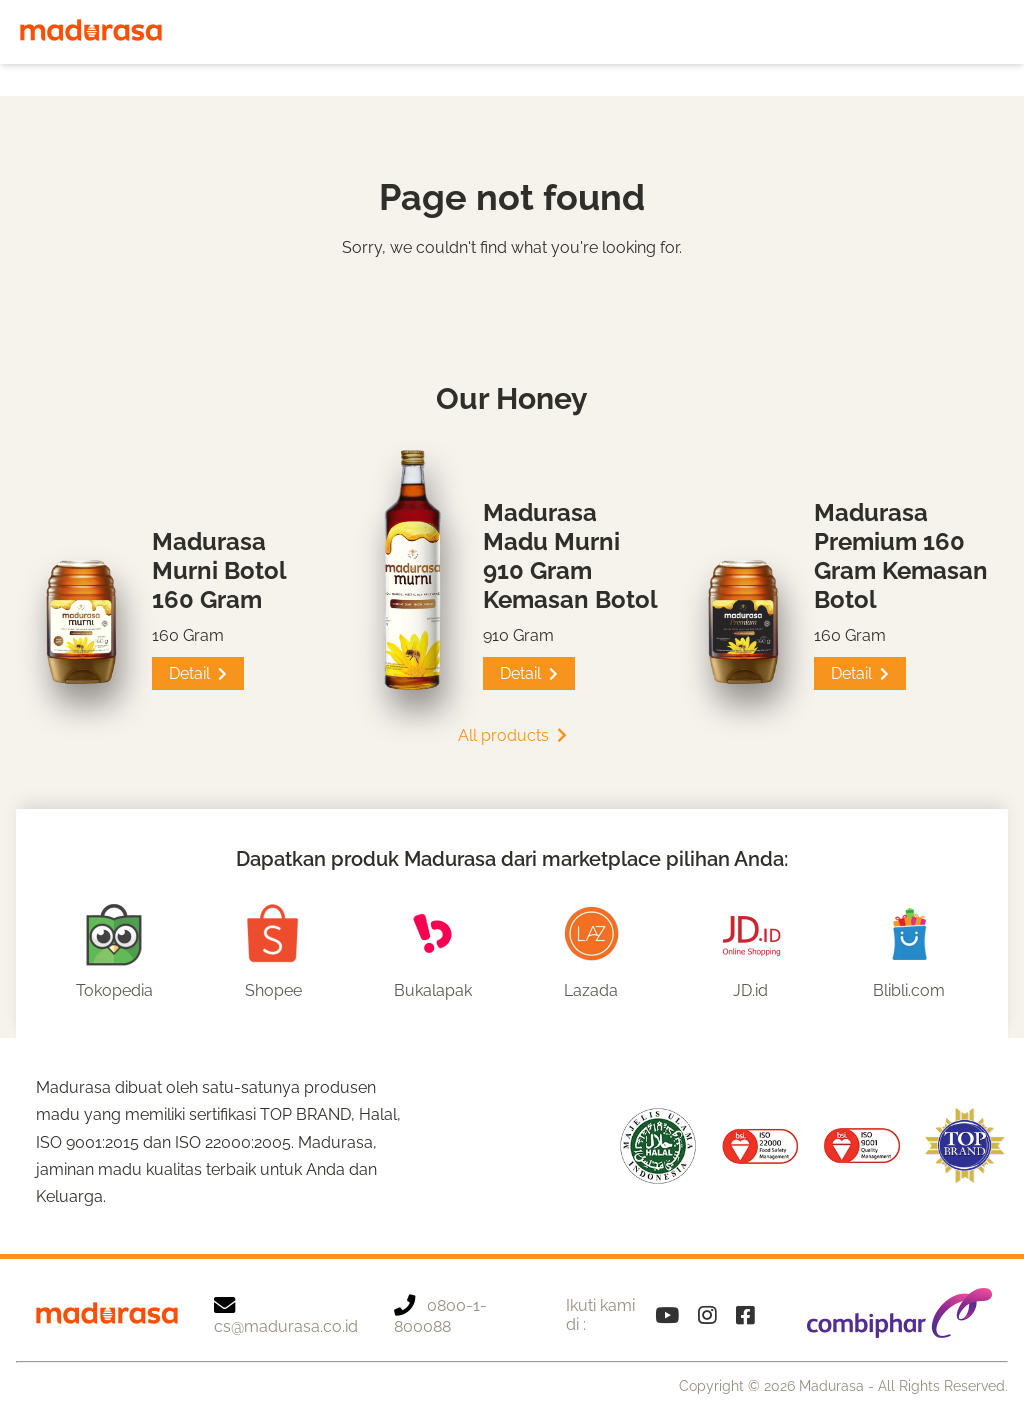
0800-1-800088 (440, 1315)
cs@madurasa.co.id (286, 1315)
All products (512, 735)
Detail (198, 673)
